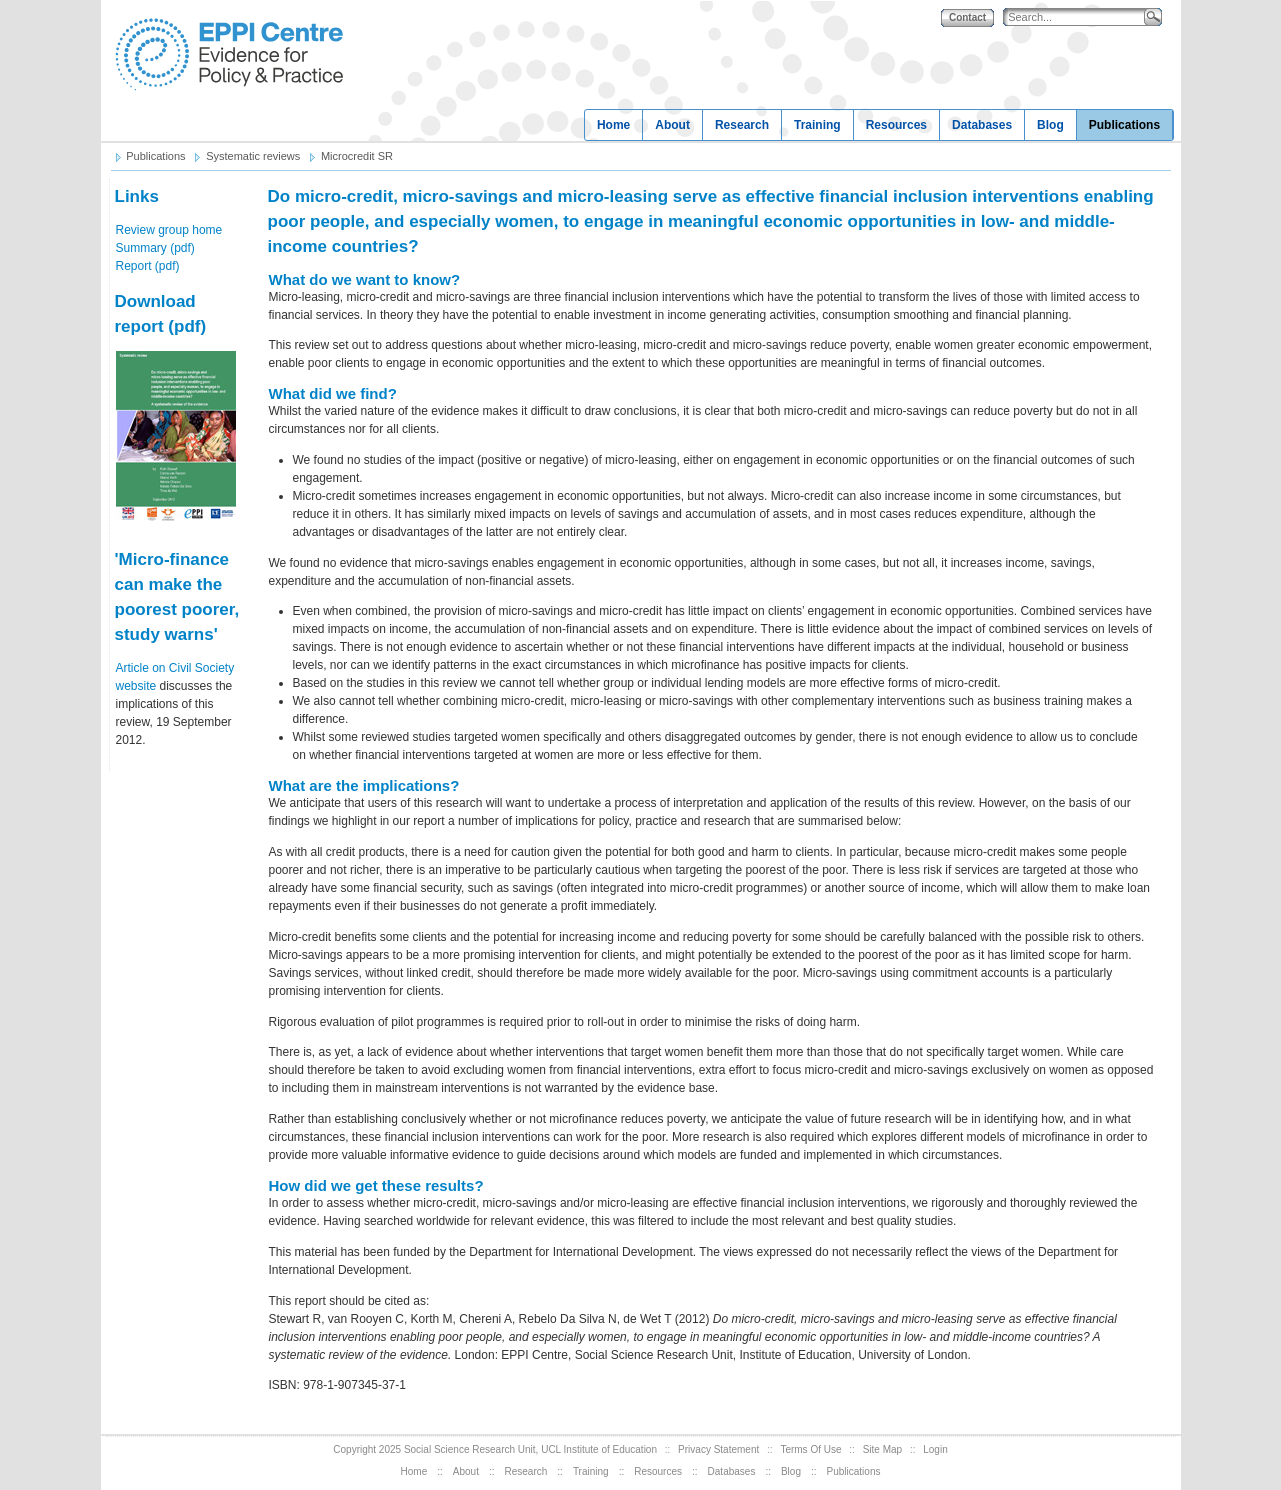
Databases (982, 125)
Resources (896, 125)
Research (742, 125)
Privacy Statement (718, 1449)
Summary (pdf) (155, 248)
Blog (1050, 125)
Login (935, 1449)
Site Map (882, 1449)
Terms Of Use (810, 1449)
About (672, 125)
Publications (1124, 125)
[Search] (1078, 17)
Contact (967, 17)
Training (817, 125)
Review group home (169, 230)
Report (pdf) (148, 266)
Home (613, 125)
